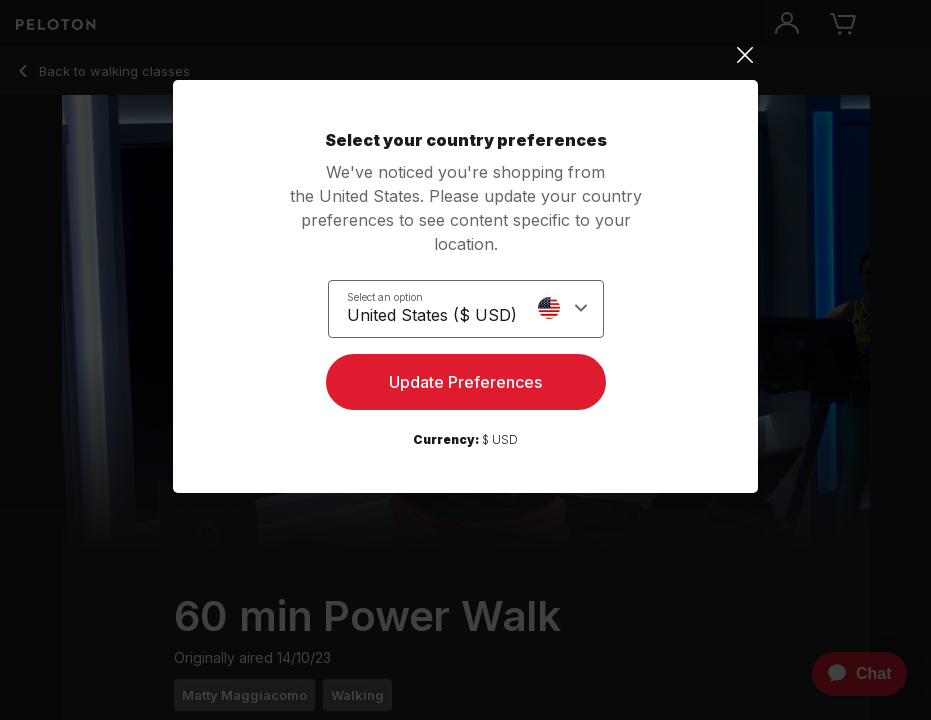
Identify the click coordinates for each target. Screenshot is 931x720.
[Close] (465, 55)
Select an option (385, 297)
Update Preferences (465, 382)
